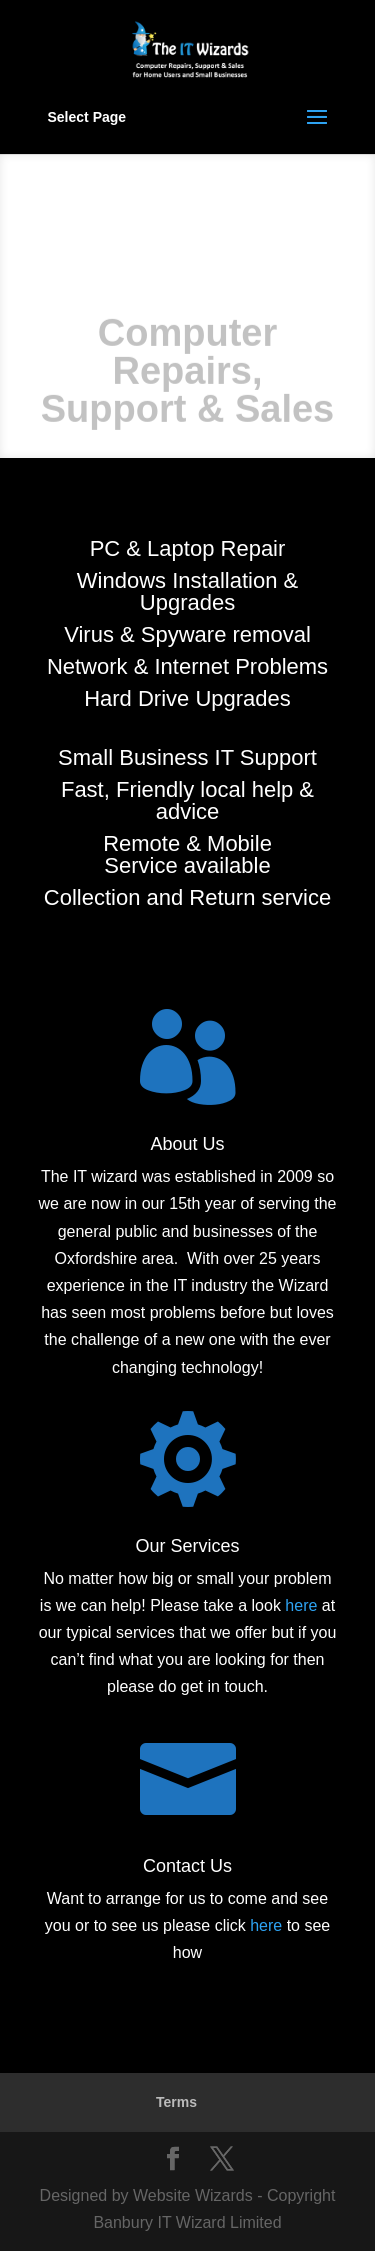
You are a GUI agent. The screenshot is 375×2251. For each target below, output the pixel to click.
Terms (176, 2102)
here (301, 1605)
